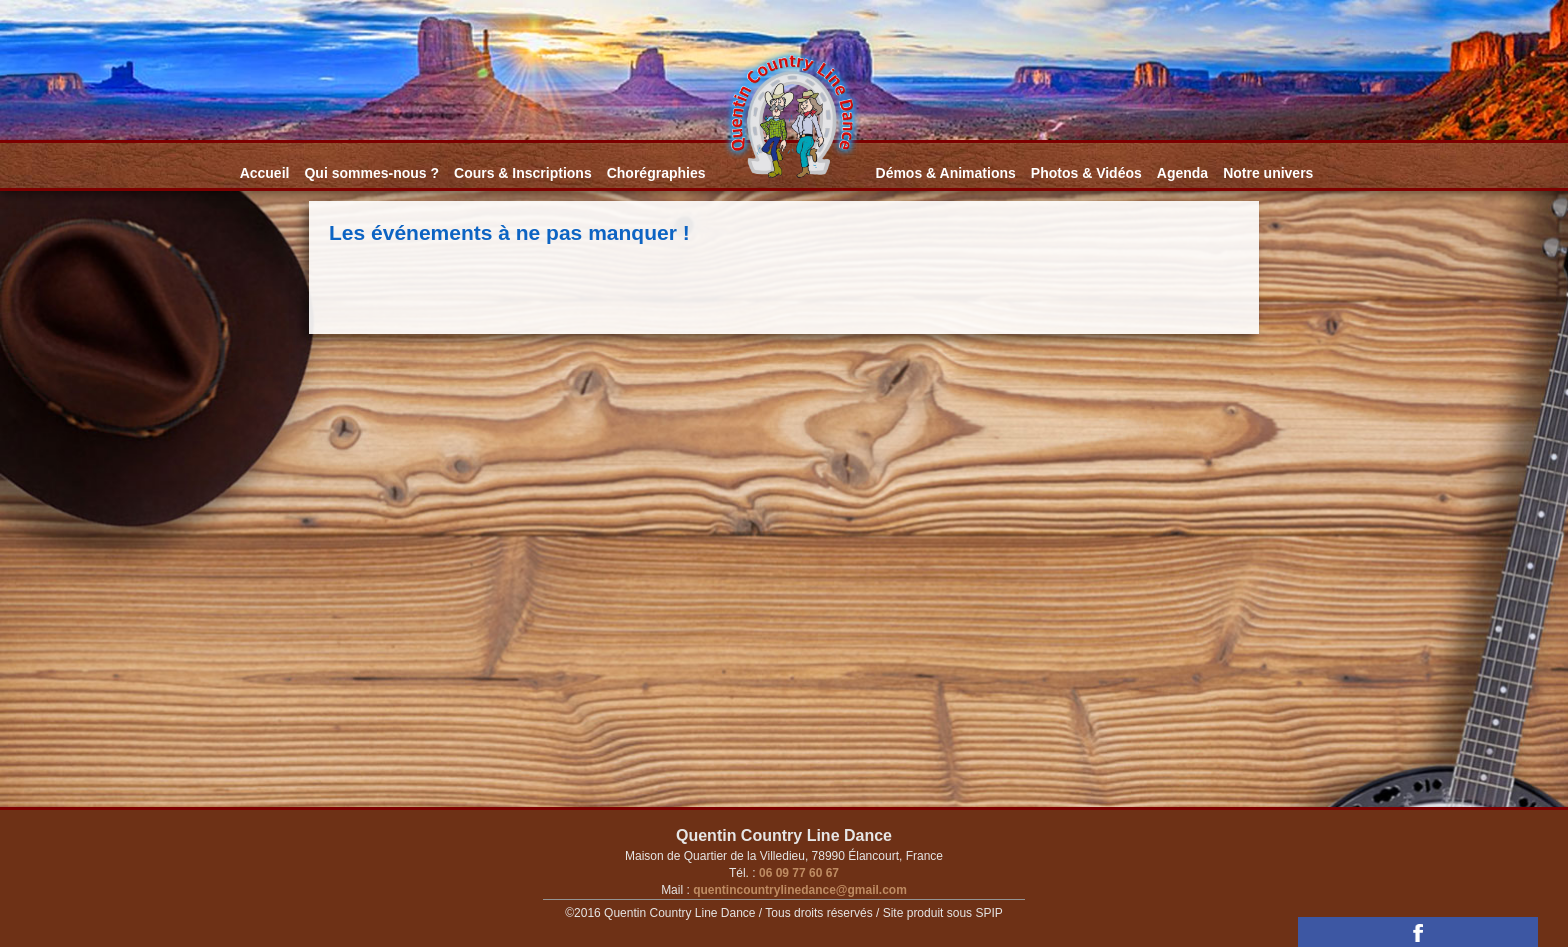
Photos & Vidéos (1086, 173)
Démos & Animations (946, 173)
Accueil (265, 173)
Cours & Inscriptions (523, 173)
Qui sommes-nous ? (371, 173)
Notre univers (1268, 173)
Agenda (1182, 173)
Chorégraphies (656, 173)
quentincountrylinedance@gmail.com (798, 890)
